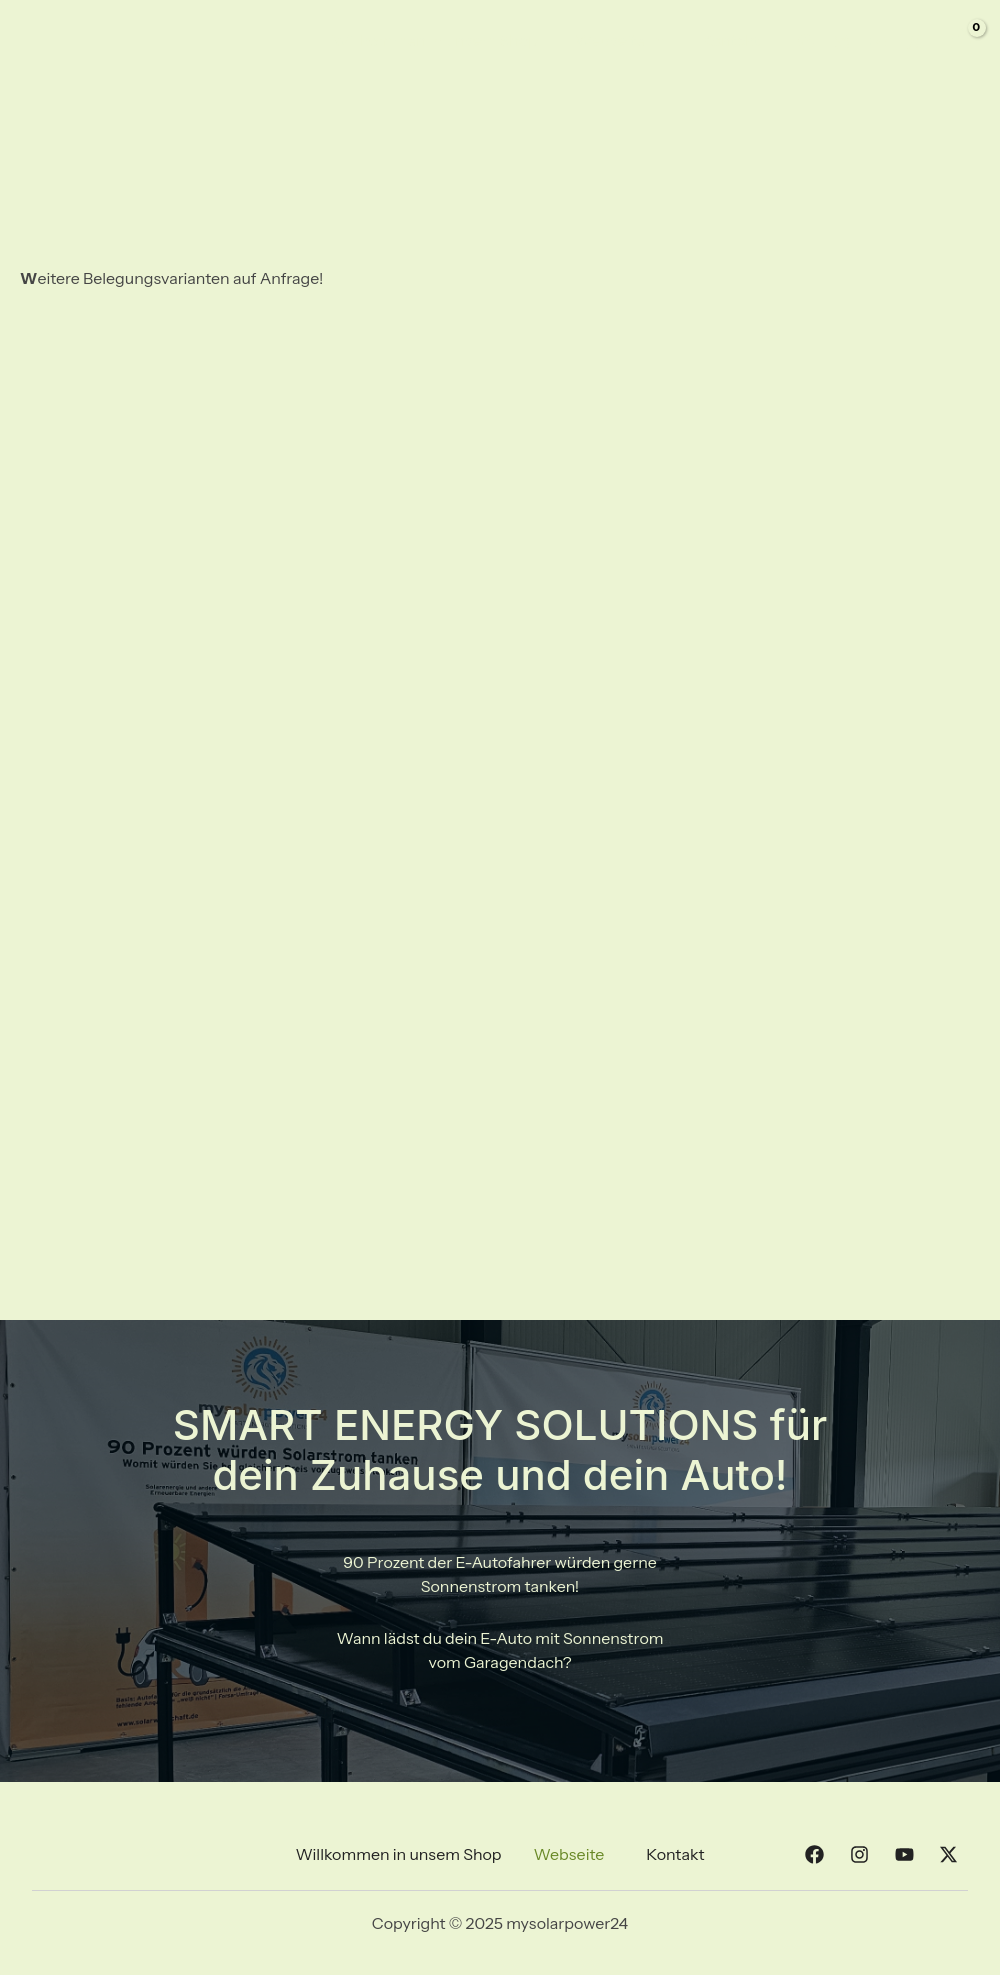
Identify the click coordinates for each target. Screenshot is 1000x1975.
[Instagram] (842, 42)
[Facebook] (806, 42)
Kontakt (733, 40)
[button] (574, 1854)
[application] (663, 40)
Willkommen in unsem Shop (447, 40)
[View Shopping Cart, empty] (961, 39)
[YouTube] (878, 42)
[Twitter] (914, 42)
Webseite (627, 40)
